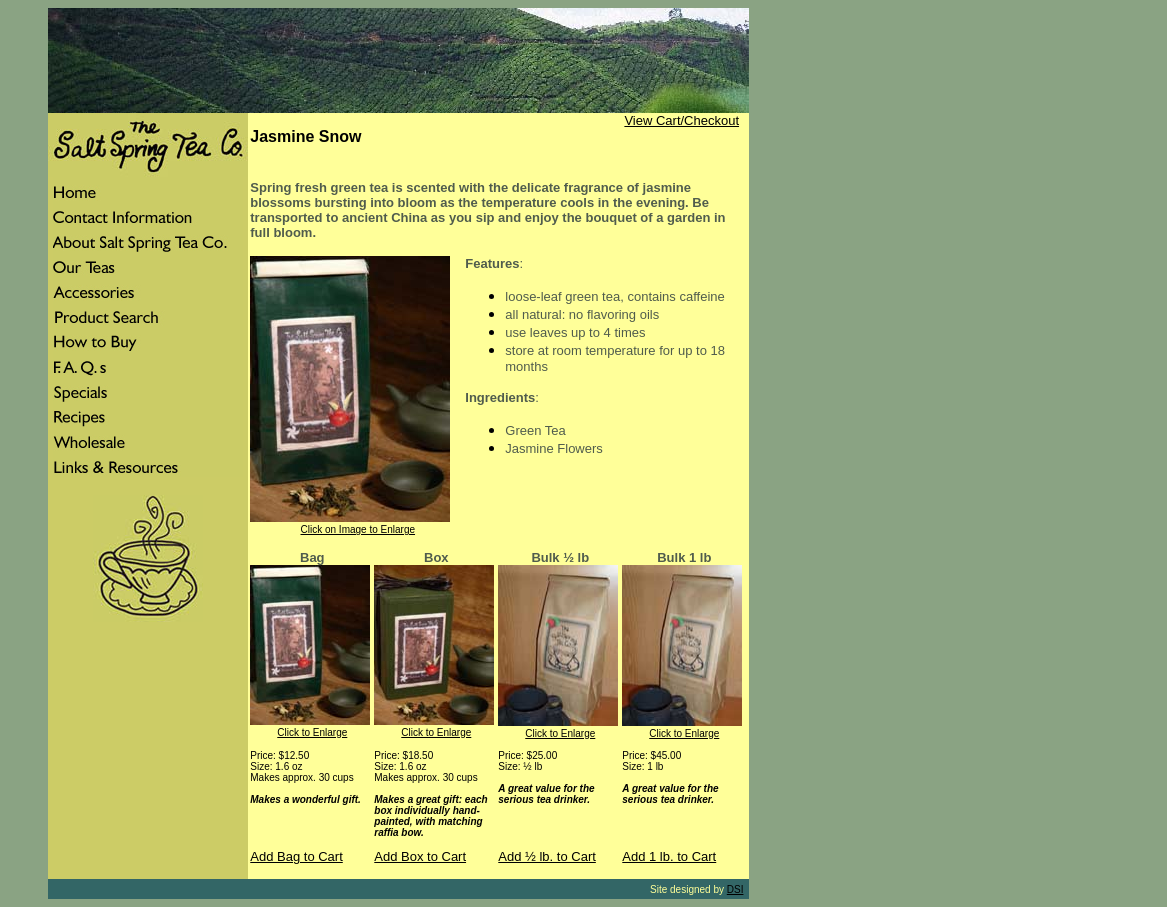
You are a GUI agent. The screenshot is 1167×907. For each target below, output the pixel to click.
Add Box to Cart (420, 856)
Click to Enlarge (312, 732)
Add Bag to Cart (296, 856)
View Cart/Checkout (681, 120)
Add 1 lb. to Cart (669, 856)
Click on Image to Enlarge (358, 529)
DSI (735, 889)
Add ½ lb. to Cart (547, 856)
